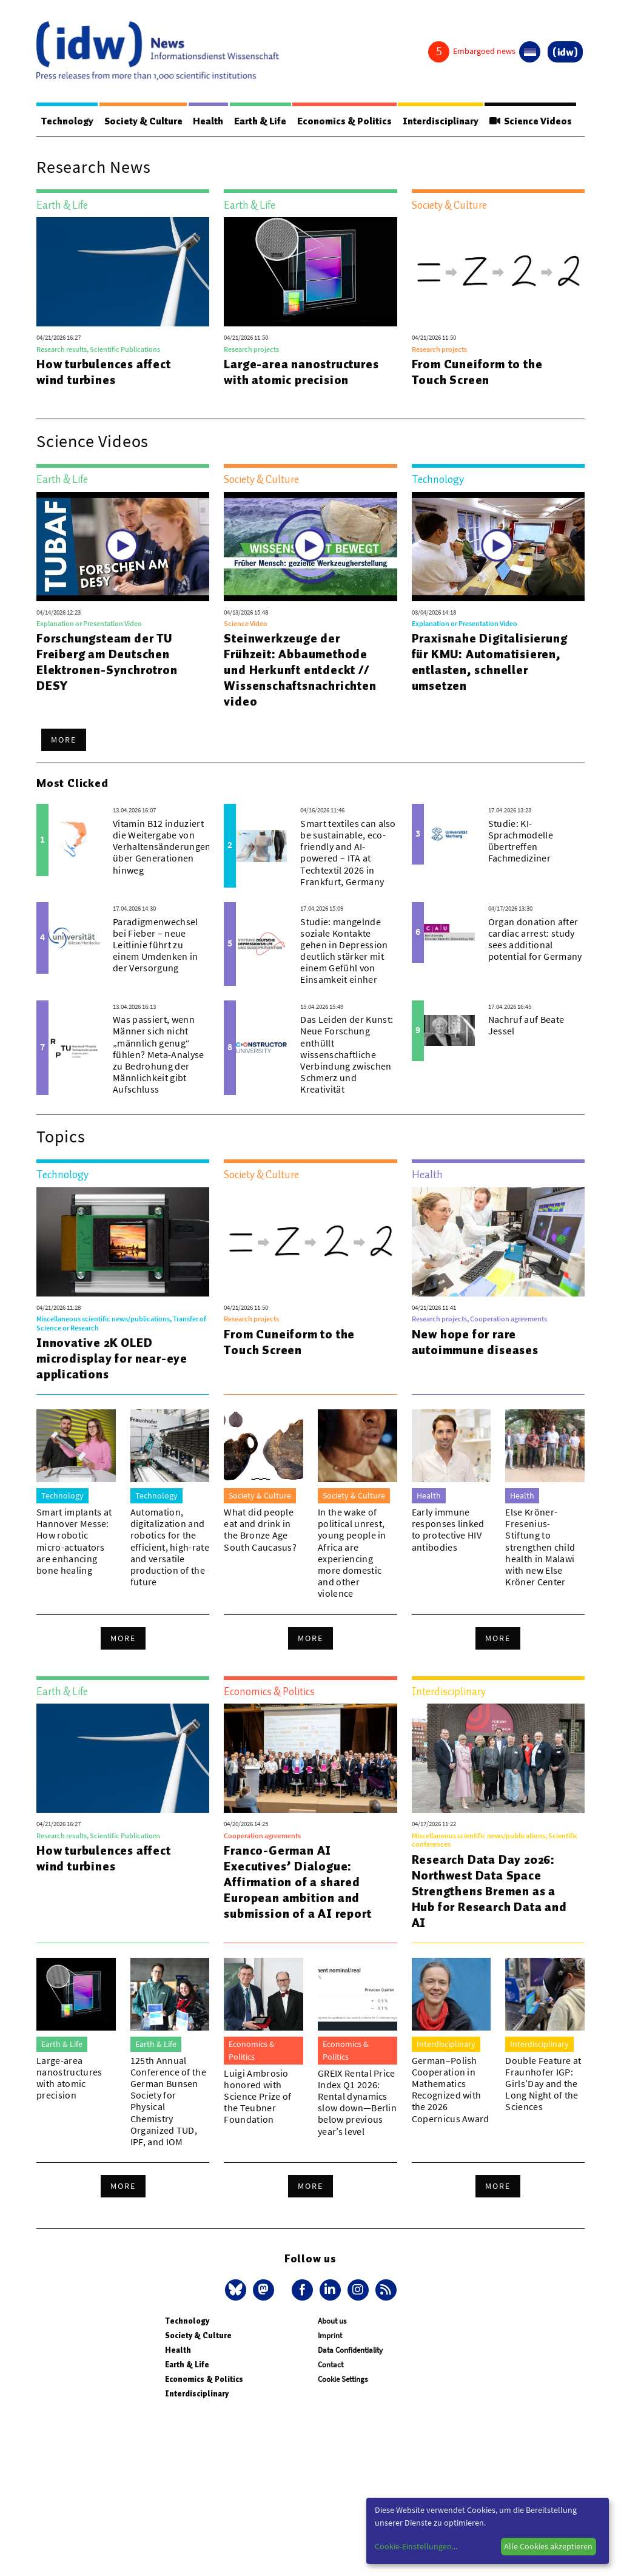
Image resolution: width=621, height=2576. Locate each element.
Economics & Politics (346, 121)
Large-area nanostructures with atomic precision (301, 372)
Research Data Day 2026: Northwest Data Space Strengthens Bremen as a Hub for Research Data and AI (489, 1891)
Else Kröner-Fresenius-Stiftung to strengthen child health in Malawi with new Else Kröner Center (540, 1547)
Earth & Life (262, 121)
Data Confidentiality (350, 2350)
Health (209, 121)
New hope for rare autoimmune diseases (475, 1342)
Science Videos (533, 121)
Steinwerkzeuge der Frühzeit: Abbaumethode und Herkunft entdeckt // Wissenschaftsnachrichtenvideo (300, 669)
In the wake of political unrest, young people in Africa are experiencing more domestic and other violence (352, 1552)
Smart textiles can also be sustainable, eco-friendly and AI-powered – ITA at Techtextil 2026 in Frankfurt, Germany (347, 852)
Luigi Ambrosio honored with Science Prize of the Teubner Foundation (257, 2096)
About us (332, 2321)
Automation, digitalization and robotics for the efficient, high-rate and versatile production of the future (169, 1547)
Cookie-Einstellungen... (416, 2546)
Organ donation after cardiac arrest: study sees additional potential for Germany (535, 939)
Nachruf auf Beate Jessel (526, 1025)
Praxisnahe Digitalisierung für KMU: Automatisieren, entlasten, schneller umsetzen (490, 662)
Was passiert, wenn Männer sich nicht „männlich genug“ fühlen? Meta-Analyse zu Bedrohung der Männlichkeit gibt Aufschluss (158, 1054)
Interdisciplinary (443, 121)
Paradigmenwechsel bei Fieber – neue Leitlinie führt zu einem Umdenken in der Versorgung (155, 944)
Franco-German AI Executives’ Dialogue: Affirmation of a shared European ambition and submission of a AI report (297, 1882)
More (63, 739)
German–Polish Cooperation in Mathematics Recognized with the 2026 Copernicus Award (450, 2089)
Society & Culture (144, 121)
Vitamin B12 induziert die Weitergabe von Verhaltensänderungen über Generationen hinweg (161, 846)
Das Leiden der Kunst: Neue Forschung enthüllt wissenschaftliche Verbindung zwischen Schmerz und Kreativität (346, 1054)
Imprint (330, 2335)
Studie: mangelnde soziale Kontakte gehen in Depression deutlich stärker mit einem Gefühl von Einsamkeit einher (344, 950)
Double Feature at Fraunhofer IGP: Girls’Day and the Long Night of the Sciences (543, 2083)
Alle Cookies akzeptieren (548, 2546)
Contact (330, 2364)
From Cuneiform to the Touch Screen (477, 372)
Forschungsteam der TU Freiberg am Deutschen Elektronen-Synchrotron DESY (107, 662)
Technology (67, 121)
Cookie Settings (343, 2379)
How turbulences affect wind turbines (103, 372)
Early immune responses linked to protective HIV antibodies (448, 1529)
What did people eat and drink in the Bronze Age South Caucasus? (260, 1529)
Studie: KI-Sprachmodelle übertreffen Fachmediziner (520, 841)
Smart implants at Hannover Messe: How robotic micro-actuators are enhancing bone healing (74, 1541)
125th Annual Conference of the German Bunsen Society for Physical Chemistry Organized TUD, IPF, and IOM (168, 2101)
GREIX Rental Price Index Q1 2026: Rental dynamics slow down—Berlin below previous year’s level (357, 2102)
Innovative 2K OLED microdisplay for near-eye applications (111, 1358)
